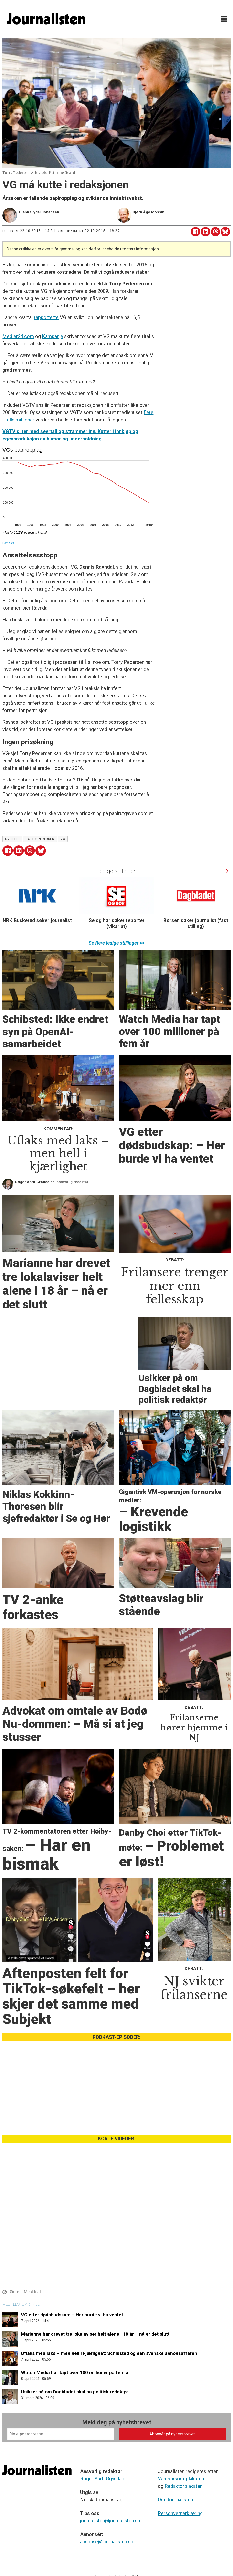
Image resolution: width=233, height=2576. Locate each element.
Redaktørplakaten (183, 2486)
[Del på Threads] (215, 232)
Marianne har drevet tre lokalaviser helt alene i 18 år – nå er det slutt (95, 2334)
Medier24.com (18, 336)
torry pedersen (40, 839)
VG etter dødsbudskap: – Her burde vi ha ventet (72, 2315)
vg (62, 839)
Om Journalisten (175, 2500)
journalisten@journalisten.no (110, 2521)
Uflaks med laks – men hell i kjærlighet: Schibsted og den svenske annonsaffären (109, 2353)
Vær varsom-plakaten (181, 2479)
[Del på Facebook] (195, 232)
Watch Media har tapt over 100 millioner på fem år (75, 2372)
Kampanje (52, 336)
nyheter (12, 839)
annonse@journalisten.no (106, 2542)
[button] (227, 871)
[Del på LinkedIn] (205, 232)
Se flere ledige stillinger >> (117, 943)
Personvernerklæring (180, 2513)
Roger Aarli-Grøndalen (104, 2479)
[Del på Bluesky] (225, 232)
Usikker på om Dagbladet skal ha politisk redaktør (74, 2392)
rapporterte (46, 317)
